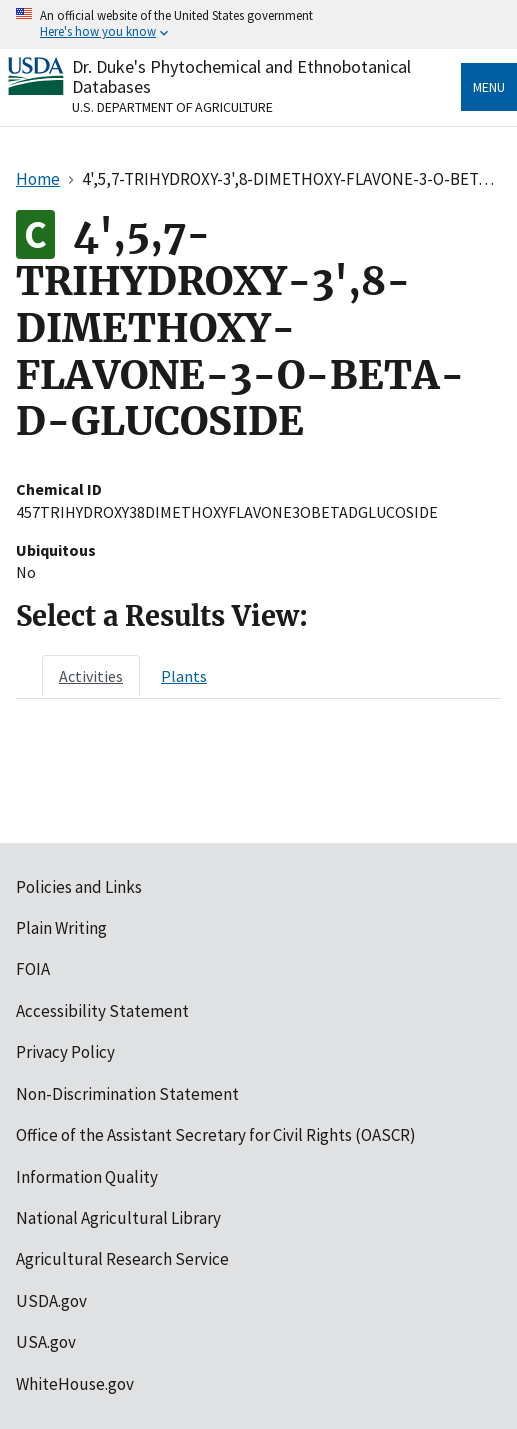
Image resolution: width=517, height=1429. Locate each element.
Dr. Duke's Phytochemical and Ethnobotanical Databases (241, 76)
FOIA (33, 969)
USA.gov (46, 1342)
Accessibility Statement (102, 1011)
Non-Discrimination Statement (127, 1094)
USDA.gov (51, 1301)
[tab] (91, 676)
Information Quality (87, 1177)
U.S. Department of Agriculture (172, 107)
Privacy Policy (65, 1052)
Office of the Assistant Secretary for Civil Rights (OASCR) (216, 1135)
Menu (489, 87)
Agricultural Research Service (122, 1259)
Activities (91, 676)
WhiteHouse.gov (75, 1384)
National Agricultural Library (118, 1218)
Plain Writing (61, 928)
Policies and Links (79, 887)
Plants (184, 676)
